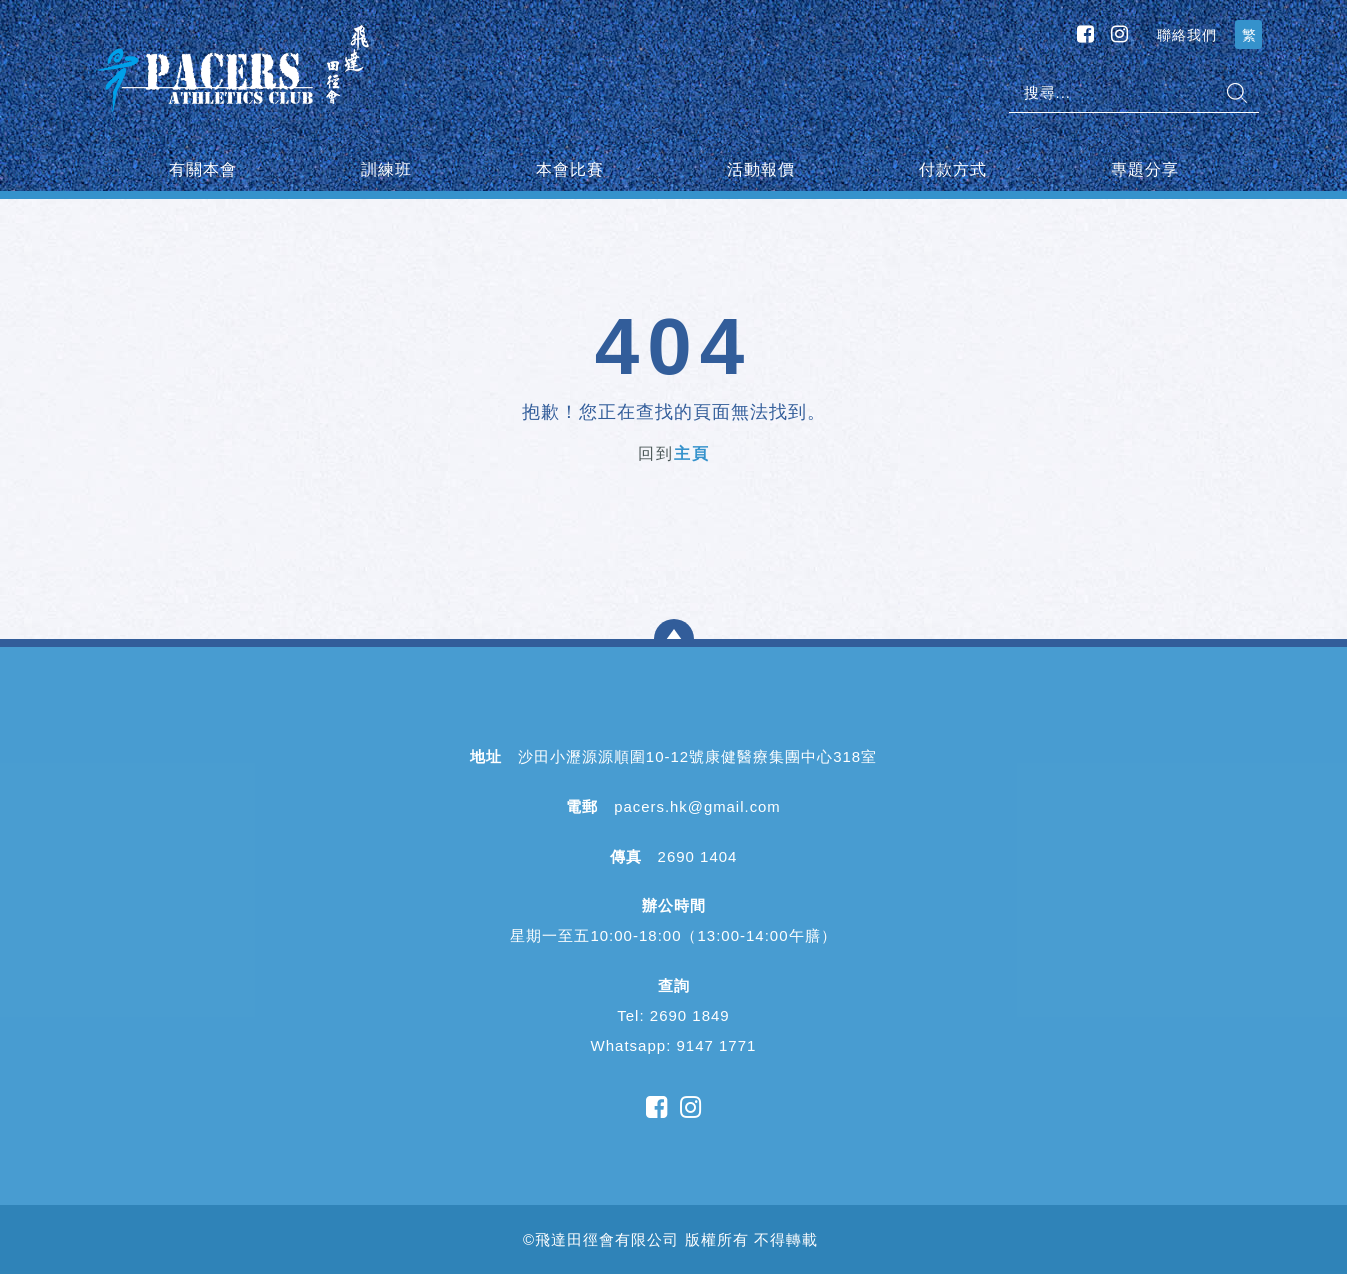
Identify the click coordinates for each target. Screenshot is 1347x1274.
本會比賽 (570, 169)
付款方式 (953, 169)
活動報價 (761, 169)
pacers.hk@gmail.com (698, 806)
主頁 (692, 453)
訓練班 (386, 169)
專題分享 (1145, 169)
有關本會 (203, 169)
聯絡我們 (1187, 35)
